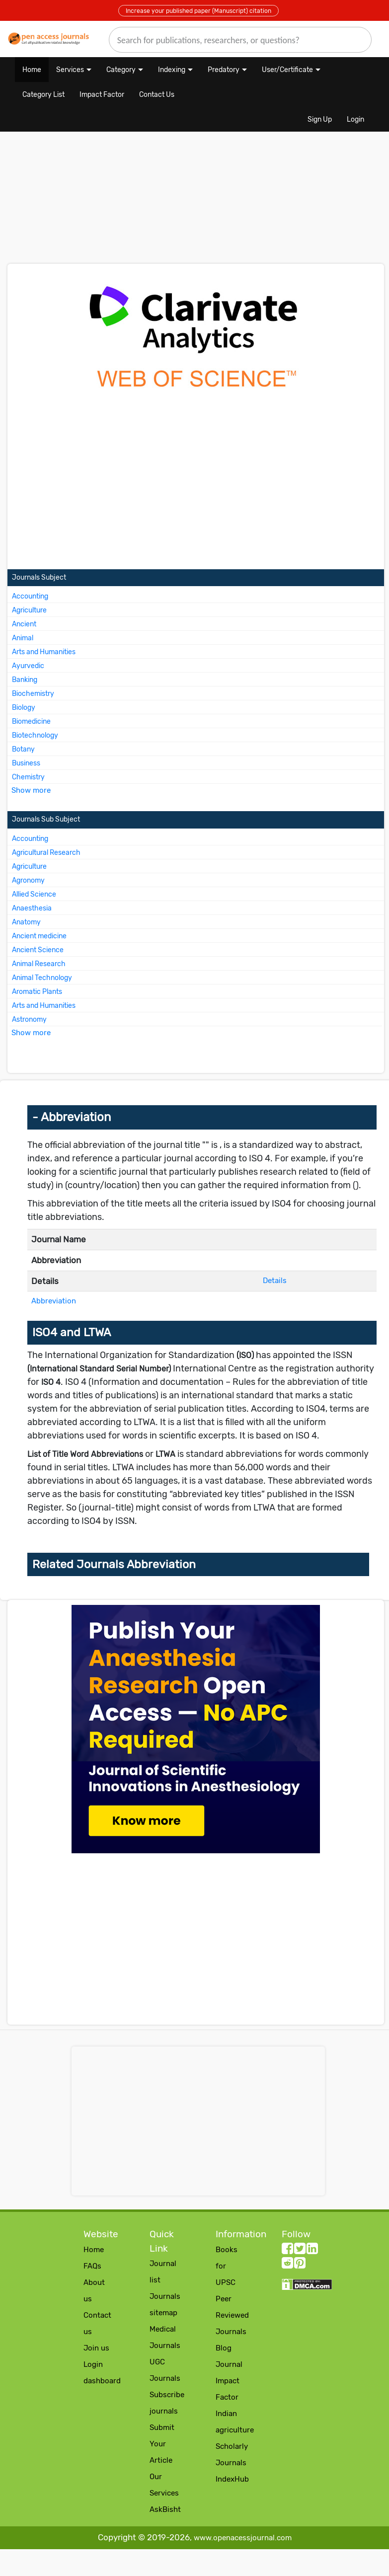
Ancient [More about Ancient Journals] (24, 624)
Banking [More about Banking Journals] (24, 680)
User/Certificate (287, 70)
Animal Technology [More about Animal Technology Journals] (42, 978)
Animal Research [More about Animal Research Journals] (39, 964)
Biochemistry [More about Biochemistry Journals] (33, 693)
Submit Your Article (162, 2444)
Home (31, 70)
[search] (240, 40)
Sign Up (320, 119)
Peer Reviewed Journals (232, 2315)
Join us (96, 2348)
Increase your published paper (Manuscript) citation (198, 10)
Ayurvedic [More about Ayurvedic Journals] (28, 666)
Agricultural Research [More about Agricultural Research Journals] (46, 852)
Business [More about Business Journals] (26, 763)
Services (70, 70)
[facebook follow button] (287, 2250)
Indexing (171, 70)
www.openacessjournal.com (243, 2537)
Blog (224, 2348)
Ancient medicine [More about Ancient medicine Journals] (39, 936)
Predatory (223, 70)
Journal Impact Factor (229, 2381)
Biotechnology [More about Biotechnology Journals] (35, 735)
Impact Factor (101, 94)
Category (121, 70)
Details (275, 1280)
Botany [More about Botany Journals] (23, 749)
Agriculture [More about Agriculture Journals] (29, 610)
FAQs (92, 2266)
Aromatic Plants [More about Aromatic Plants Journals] (37, 991)
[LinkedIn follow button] (312, 2250)
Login (355, 119)
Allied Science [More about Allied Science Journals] (34, 894)
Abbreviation (53, 1300)
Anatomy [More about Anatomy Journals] (26, 922)
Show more (31, 790)
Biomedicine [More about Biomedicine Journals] (31, 721)
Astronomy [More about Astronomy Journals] (29, 1019)
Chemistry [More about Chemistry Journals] (28, 777)
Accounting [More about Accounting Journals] (30, 596)
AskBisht (165, 2509)
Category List (43, 94)
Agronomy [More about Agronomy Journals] (28, 880)
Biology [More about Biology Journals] (23, 707)
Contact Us (156, 94)
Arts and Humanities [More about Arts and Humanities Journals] (44, 652)
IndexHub (232, 2479)
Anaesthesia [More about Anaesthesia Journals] (32, 908)
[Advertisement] (133, 202)
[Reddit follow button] (287, 2265)
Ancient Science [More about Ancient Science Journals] (38, 950)
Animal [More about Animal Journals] (22, 638)
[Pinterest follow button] (300, 2265)
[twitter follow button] (300, 2250)
